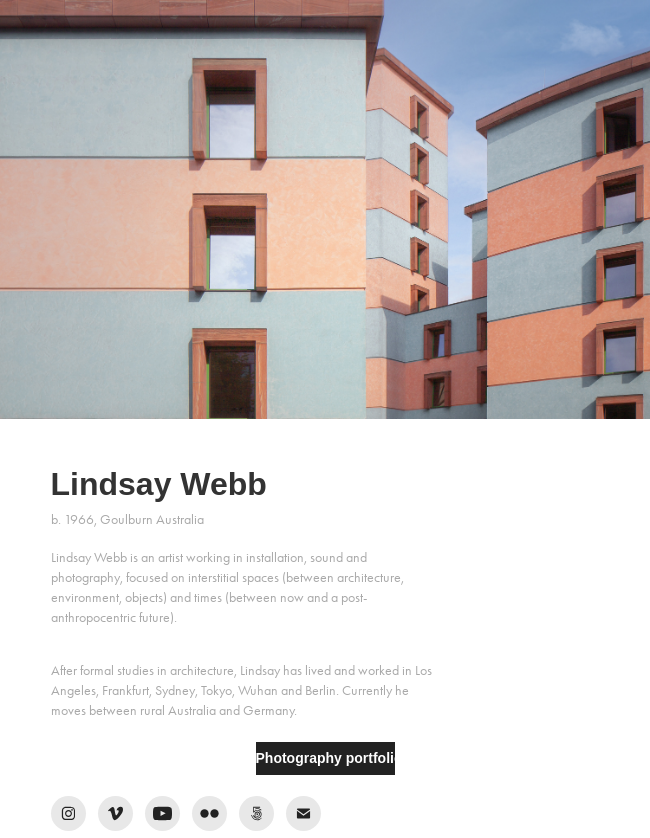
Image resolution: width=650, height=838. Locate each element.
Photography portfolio (325, 758)
